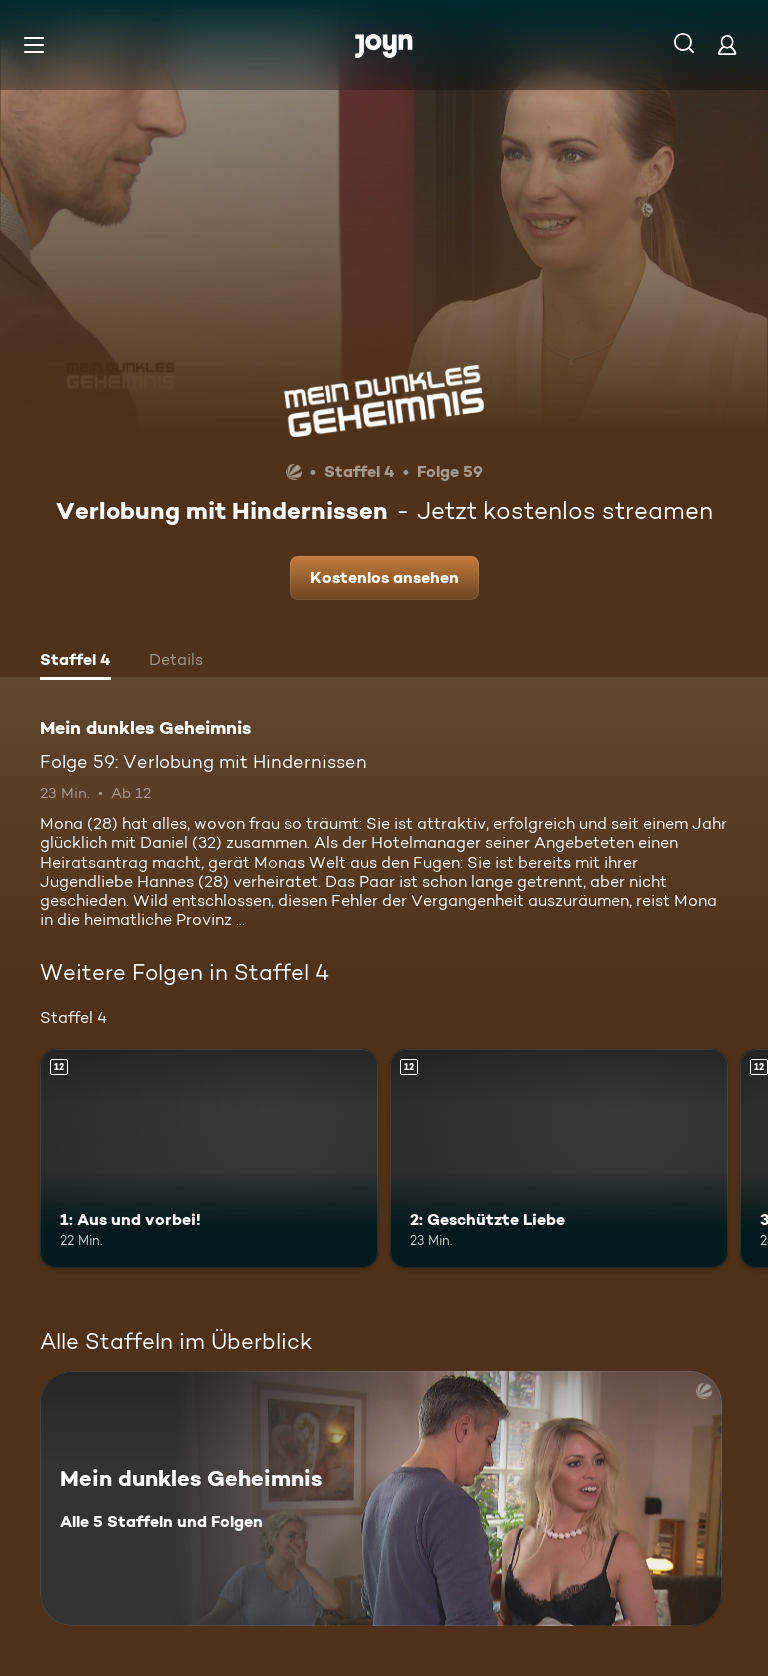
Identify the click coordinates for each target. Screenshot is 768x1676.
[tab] (75, 662)
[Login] (727, 44)
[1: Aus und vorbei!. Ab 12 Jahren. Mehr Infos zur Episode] (209, 1159)
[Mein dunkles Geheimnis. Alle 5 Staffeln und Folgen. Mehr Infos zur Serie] (381, 1498)
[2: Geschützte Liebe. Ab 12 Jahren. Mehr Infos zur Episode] (559, 1159)
